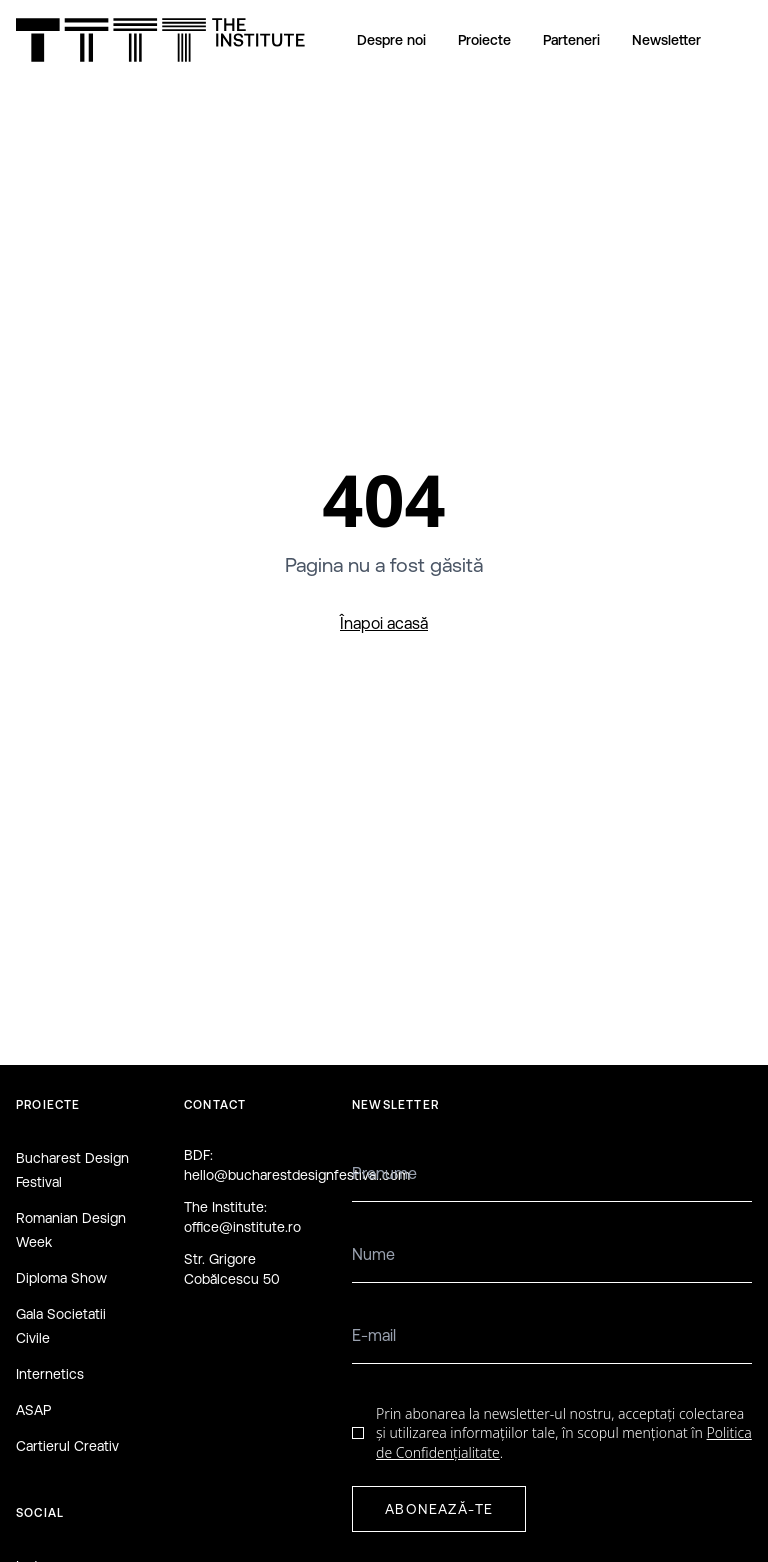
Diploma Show (61, 1278)
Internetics (50, 1374)
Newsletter (666, 40)
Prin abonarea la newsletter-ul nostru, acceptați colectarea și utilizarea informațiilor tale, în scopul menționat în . (564, 1433)
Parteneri (571, 40)
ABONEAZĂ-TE (439, 1509)
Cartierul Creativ (67, 1446)
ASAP (33, 1410)
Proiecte (484, 40)
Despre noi (391, 40)
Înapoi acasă (384, 623)
